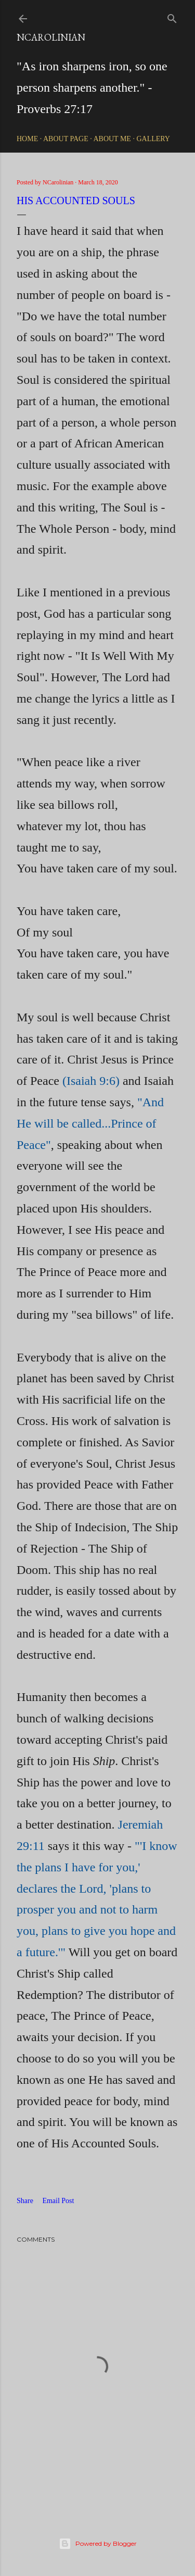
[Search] (172, 16)
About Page (65, 139)
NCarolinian (51, 37)
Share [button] (25, 2201)
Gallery (153, 139)
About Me (112, 139)
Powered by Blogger (98, 2543)
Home (27, 139)
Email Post (58, 2201)
